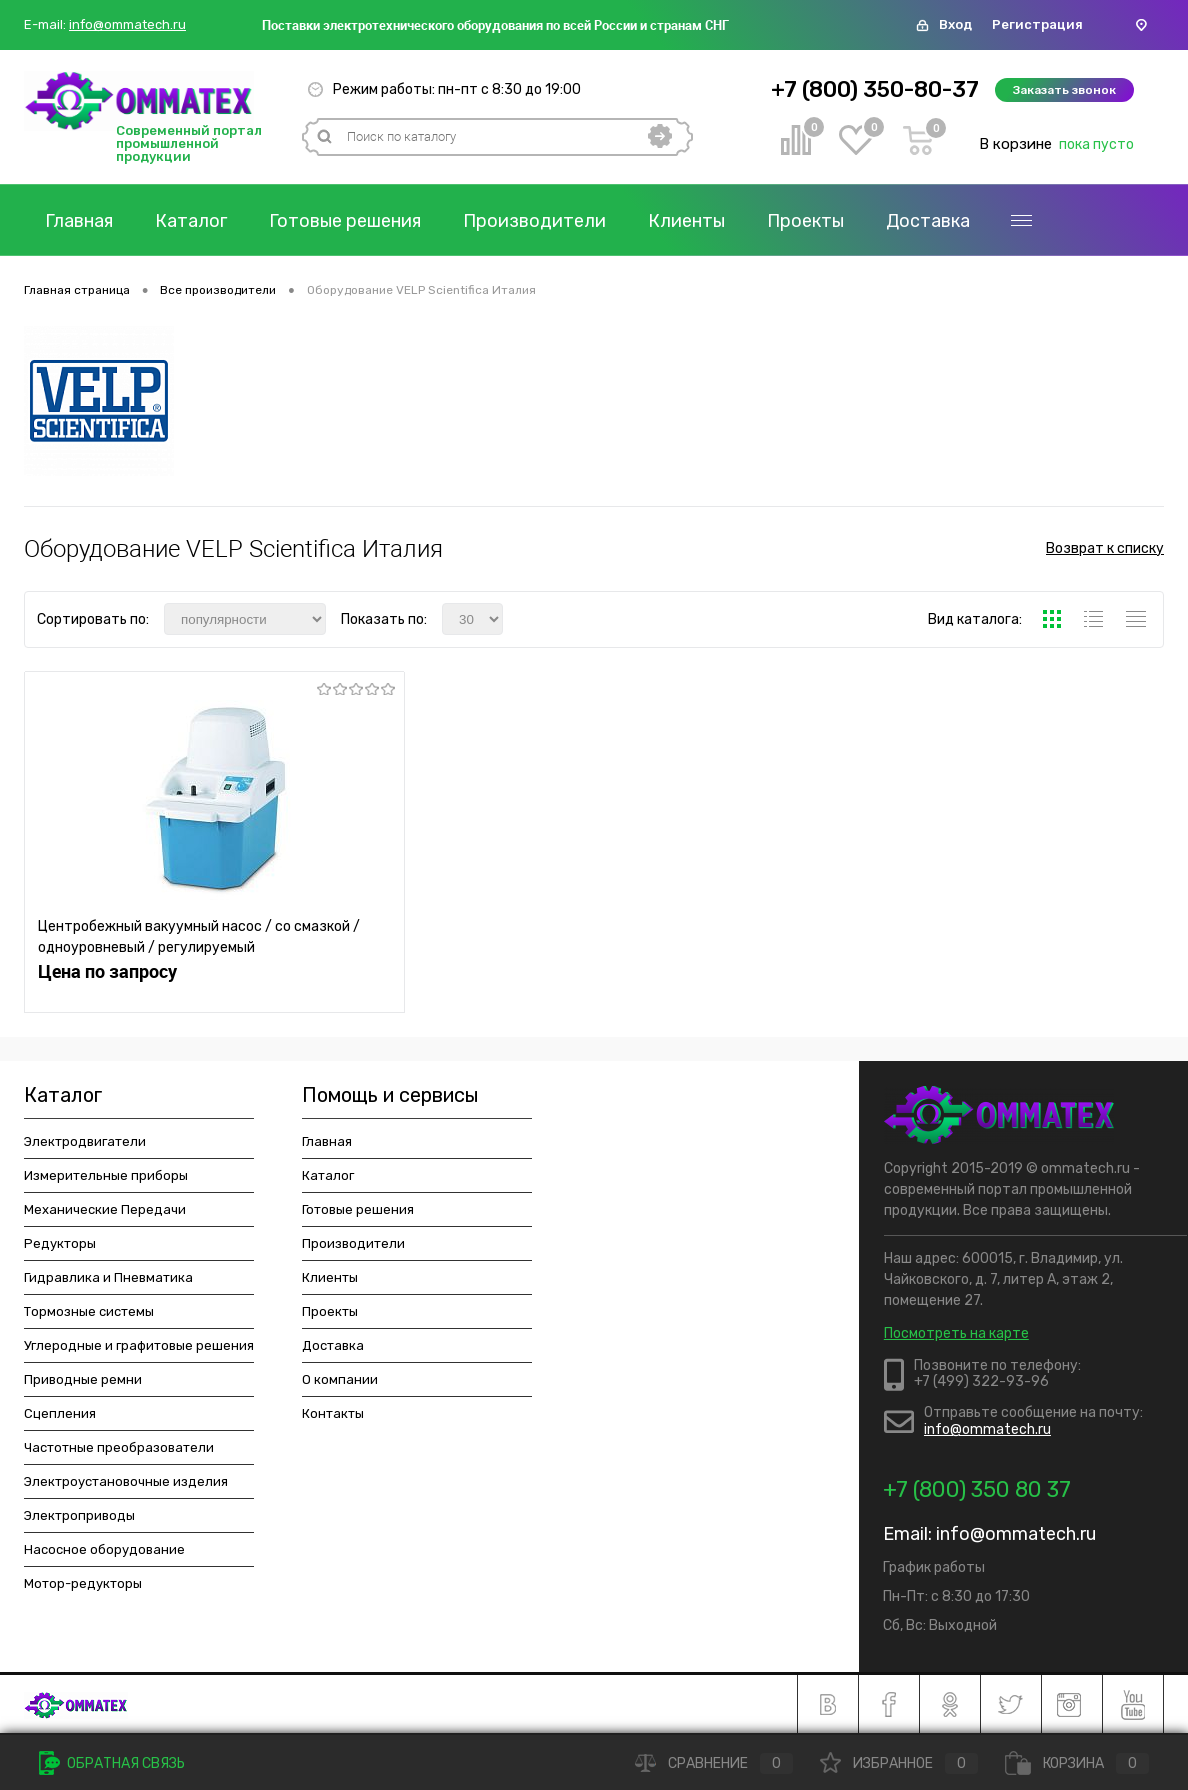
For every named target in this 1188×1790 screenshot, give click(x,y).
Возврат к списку (1105, 548)
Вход (955, 24)
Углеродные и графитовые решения (139, 1345)
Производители (534, 221)
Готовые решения (345, 221)
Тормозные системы (89, 1311)
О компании (340, 1379)
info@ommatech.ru (127, 25)
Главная (79, 221)
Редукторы (60, 1243)
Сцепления (60, 1413)
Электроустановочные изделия (126, 1481)
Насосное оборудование (104, 1549)
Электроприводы (79, 1515)
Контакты (333, 1413)
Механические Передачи (105, 1209)
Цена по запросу (107, 971)
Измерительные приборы (106, 1175)
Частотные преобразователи (119, 1447)
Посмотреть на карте (956, 1333)
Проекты (805, 221)
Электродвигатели (85, 1141)
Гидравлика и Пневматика (108, 1277)
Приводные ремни (83, 1379)
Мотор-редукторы (83, 1583)
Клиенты (686, 221)
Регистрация (1037, 24)
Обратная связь (112, 1763)
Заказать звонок (1064, 90)
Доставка (928, 221)
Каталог (191, 221)
